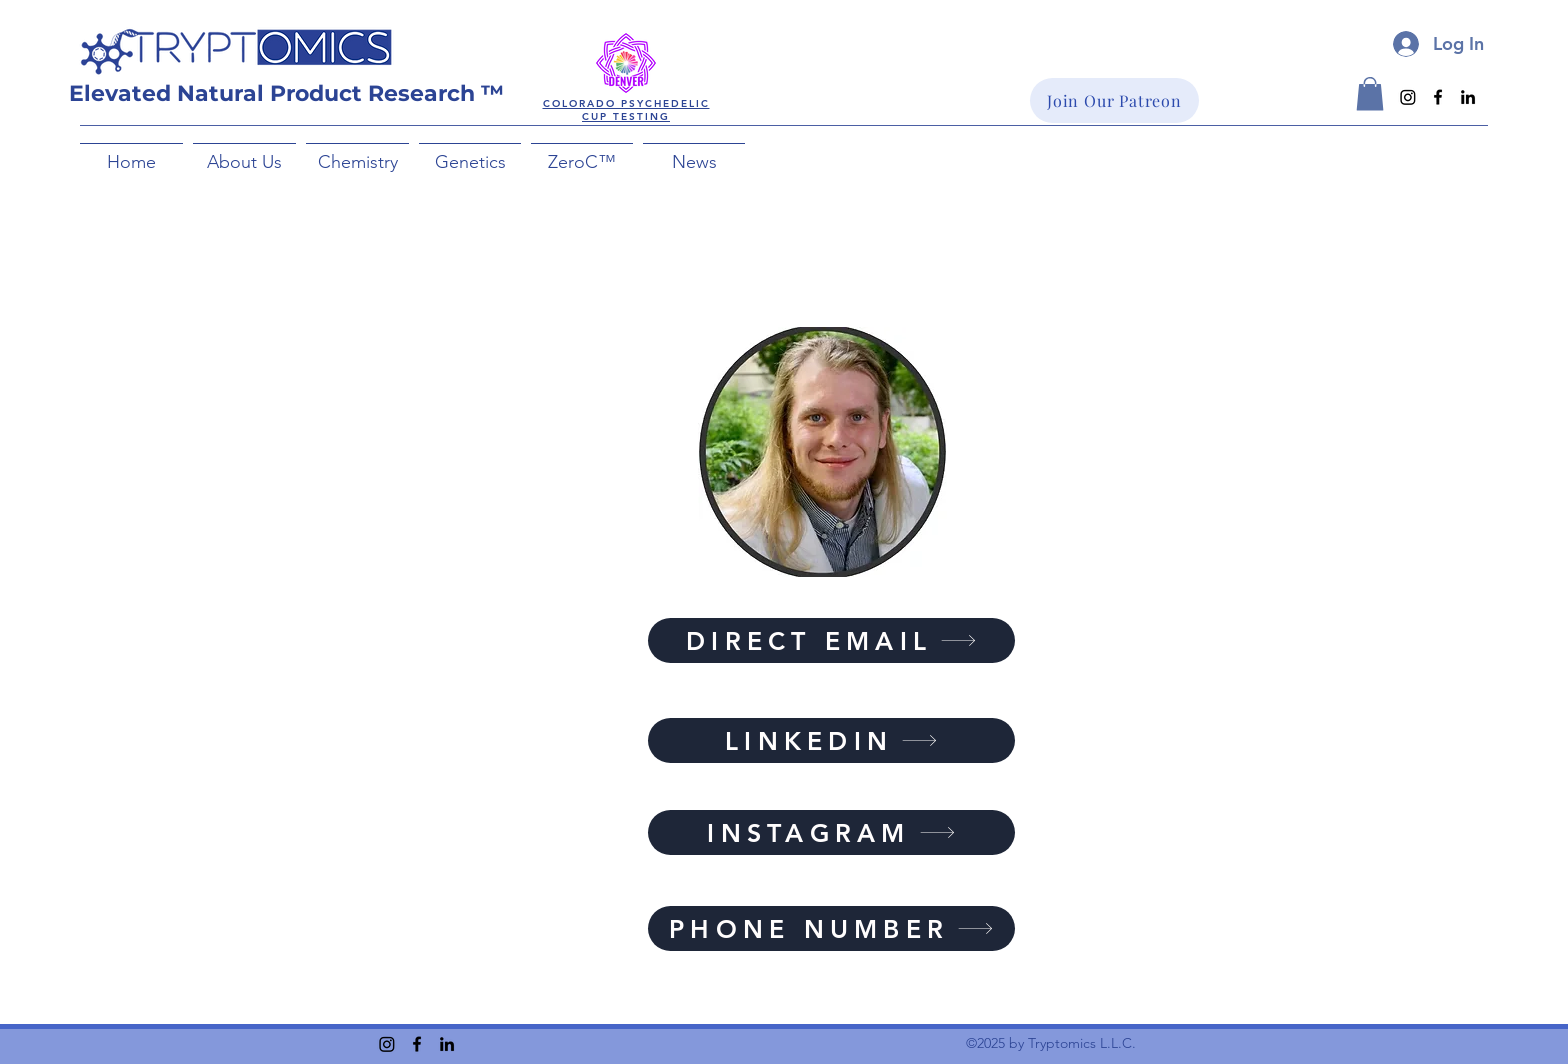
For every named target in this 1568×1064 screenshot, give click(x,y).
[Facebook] (1438, 97)
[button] (244, 153)
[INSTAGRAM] (831, 832)
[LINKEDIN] (831, 740)
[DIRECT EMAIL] (831, 640)
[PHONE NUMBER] (831, 928)
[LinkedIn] (1468, 97)
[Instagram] (1408, 97)
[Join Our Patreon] (1114, 100)
